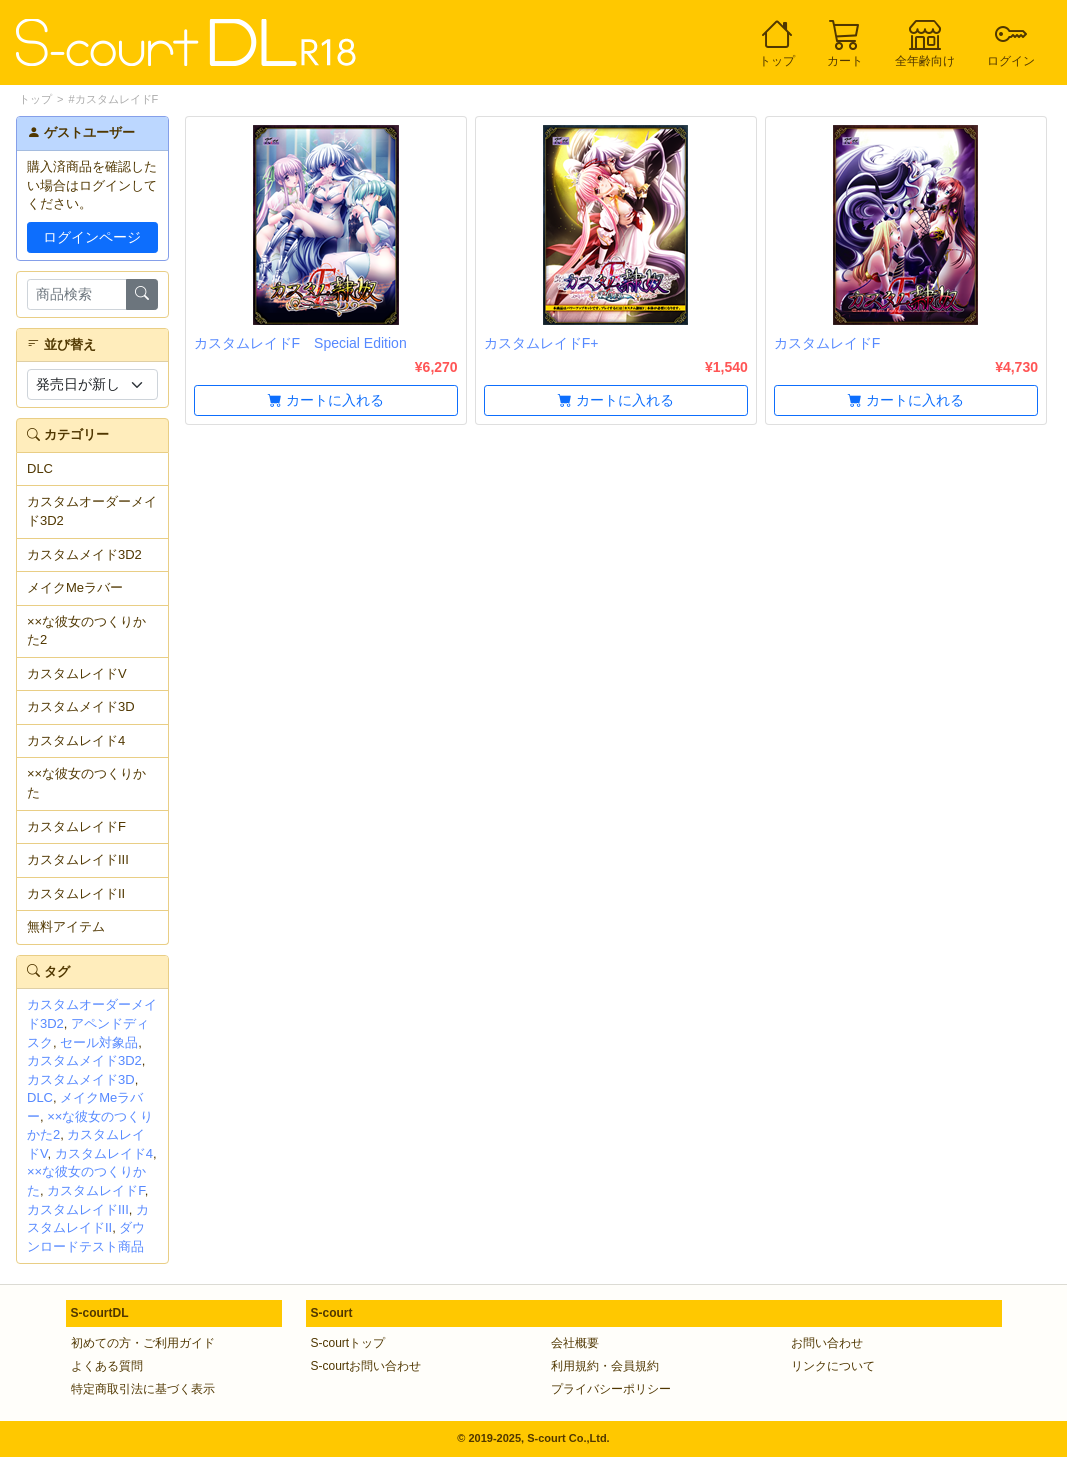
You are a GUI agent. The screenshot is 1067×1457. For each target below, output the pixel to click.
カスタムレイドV (77, 673)
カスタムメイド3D (81, 706)
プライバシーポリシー (611, 1389)
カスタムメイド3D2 (84, 554)
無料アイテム (66, 926)
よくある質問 (107, 1366)
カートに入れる (326, 400)
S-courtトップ (348, 1343)
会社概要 (575, 1343)
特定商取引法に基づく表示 (143, 1389)
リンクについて (833, 1366)
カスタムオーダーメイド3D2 (92, 511)
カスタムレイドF (76, 826)
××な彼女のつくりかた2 (86, 631)
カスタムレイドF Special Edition (300, 343)
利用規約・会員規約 (605, 1366)
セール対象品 (99, 1042)
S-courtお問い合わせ (366, 1366)
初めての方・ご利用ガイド (143, 1343)
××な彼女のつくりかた (86, 783)
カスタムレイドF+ (541, 343)
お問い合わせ (827, 1343)
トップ (35, 99)
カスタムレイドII (76, 893)
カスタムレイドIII (78, 859)
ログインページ (92, 237)
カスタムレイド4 (76, 740)
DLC (40, 468)
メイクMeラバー (75, 587)
